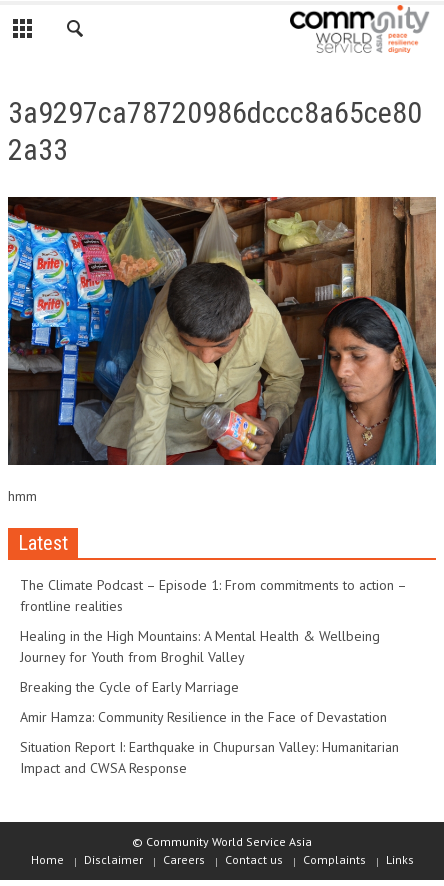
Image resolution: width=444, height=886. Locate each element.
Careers (184, 859)
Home (47, 859)
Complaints (334, 859)
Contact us (254, 859)
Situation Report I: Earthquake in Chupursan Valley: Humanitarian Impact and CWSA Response (209, 757)
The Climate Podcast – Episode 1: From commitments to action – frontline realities (213, 595)
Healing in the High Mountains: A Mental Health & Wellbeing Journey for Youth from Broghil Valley (200, 646)
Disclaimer (113, 859)
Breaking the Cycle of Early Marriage (129, 687)
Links (400, 859)
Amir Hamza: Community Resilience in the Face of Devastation (203, 717)
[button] (76, 32)
